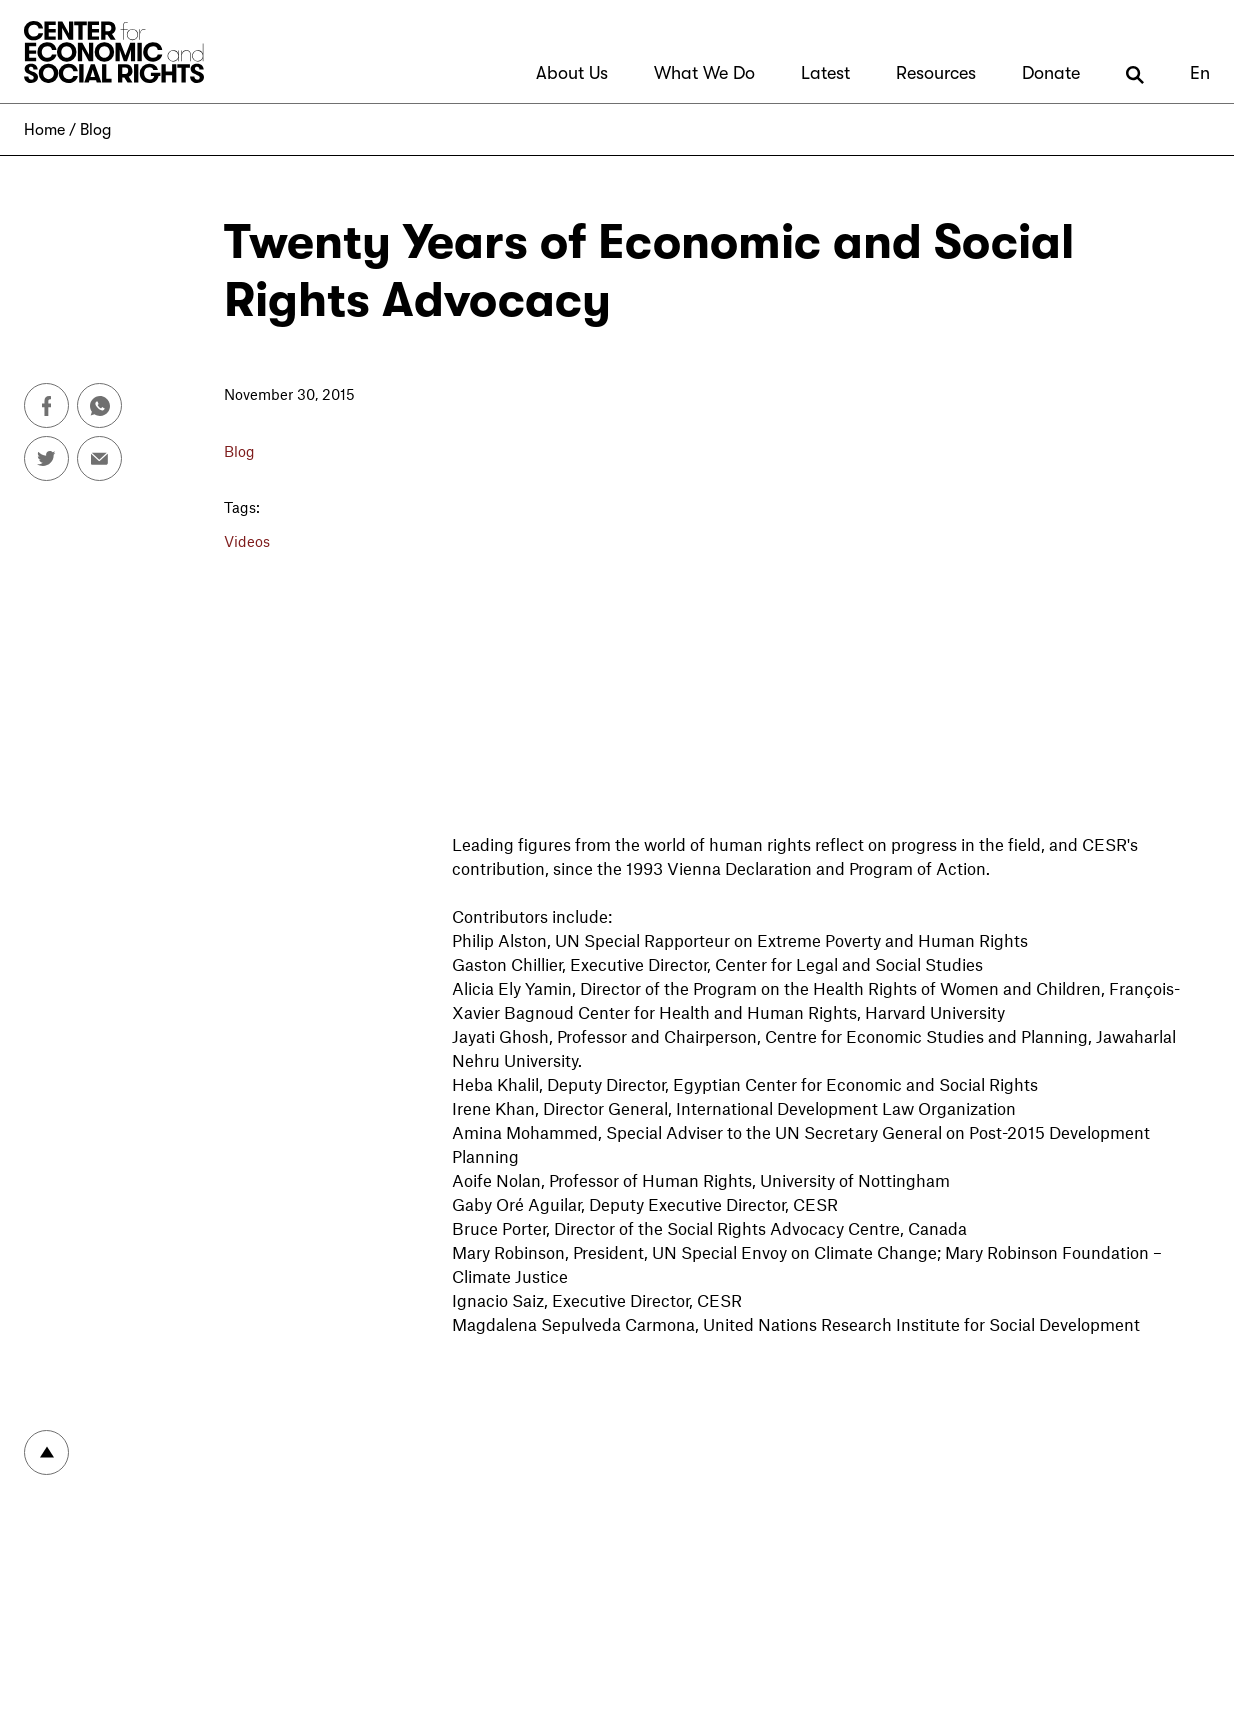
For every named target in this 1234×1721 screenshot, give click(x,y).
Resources (936, 73)
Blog (95, 130)
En (1200, 73)
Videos (247, 541)
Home (44, 130)
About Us (572, 73)
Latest (825, 73)
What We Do (704, 73)
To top (46, 1452)
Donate (1051, 73)
